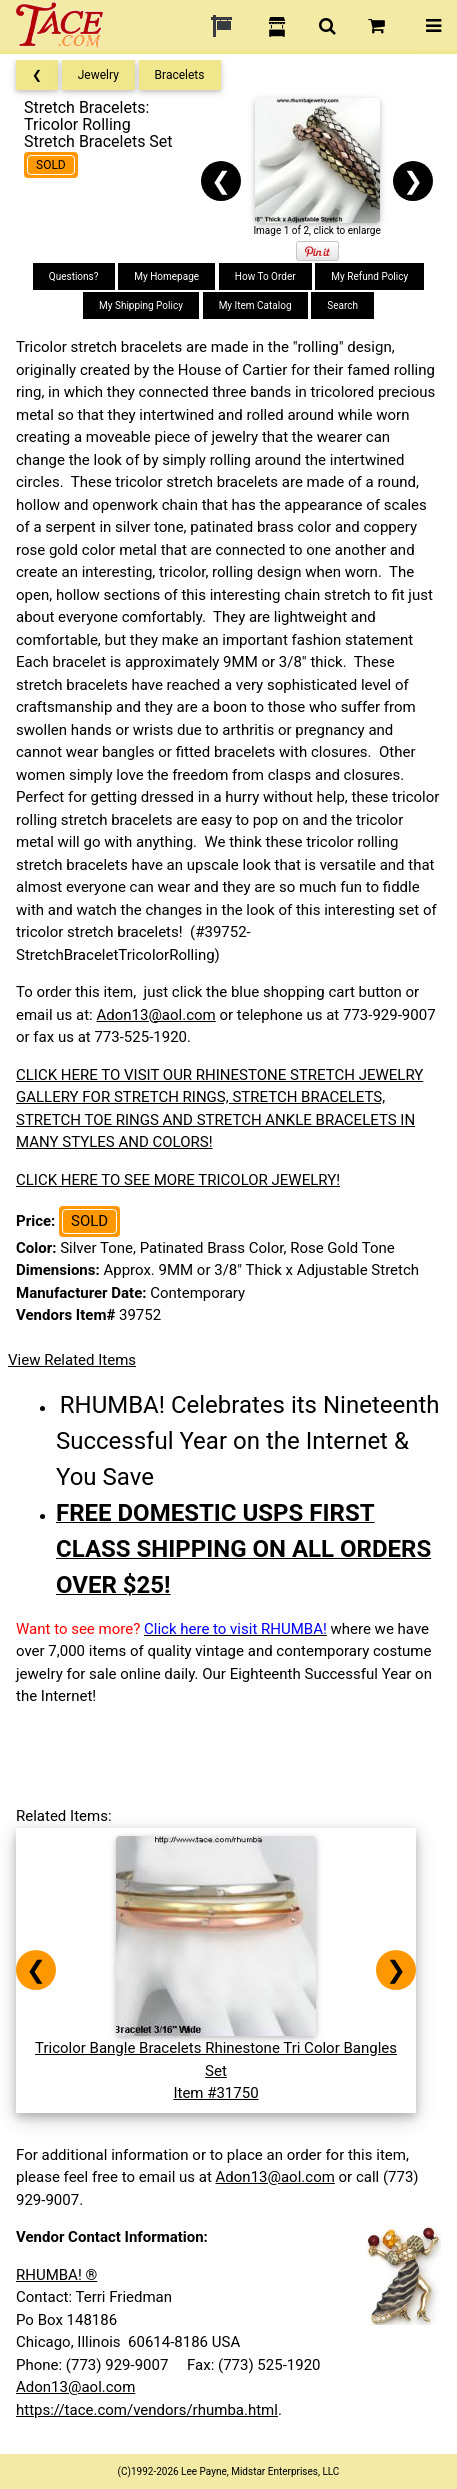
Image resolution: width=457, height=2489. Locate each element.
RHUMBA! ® (56, 2275)
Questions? (74, 276)
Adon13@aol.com (155, 1015)
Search (342, 305)
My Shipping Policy (141, 305)
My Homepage (166, 276)
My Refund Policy (369, 276)
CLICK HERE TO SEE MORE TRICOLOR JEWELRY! (178, 1180)
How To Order (265, 276)
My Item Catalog (255, 305)
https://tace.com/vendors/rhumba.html (147, 2410)
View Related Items (72, 1360)
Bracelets (180, 75)
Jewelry (98, 75)
